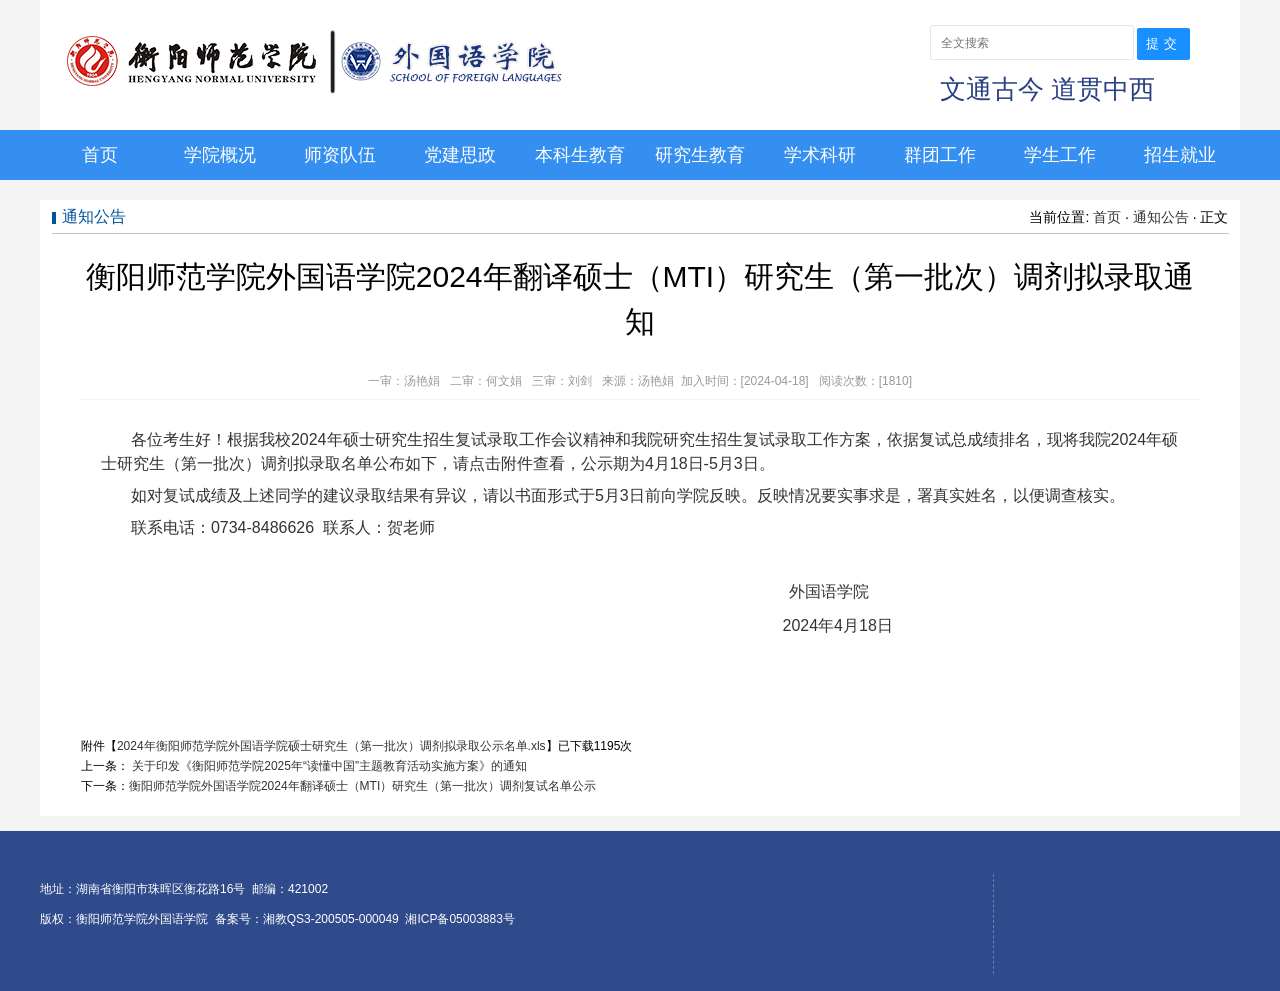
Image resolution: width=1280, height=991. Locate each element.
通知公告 (1161, 217)
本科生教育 (580, 155)
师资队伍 (340, 155)
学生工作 (1060, 155)
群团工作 (940, 155)
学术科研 (820, 155)
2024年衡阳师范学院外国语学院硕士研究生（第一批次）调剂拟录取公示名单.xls (331, 746)
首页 (100, 155)
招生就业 (1180, 155)
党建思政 (460, 155)
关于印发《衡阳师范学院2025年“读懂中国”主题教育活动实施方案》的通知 (328, 766)
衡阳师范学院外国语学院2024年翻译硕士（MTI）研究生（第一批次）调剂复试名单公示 (362, 786)
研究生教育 (700, 155)
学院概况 (220, 155)
